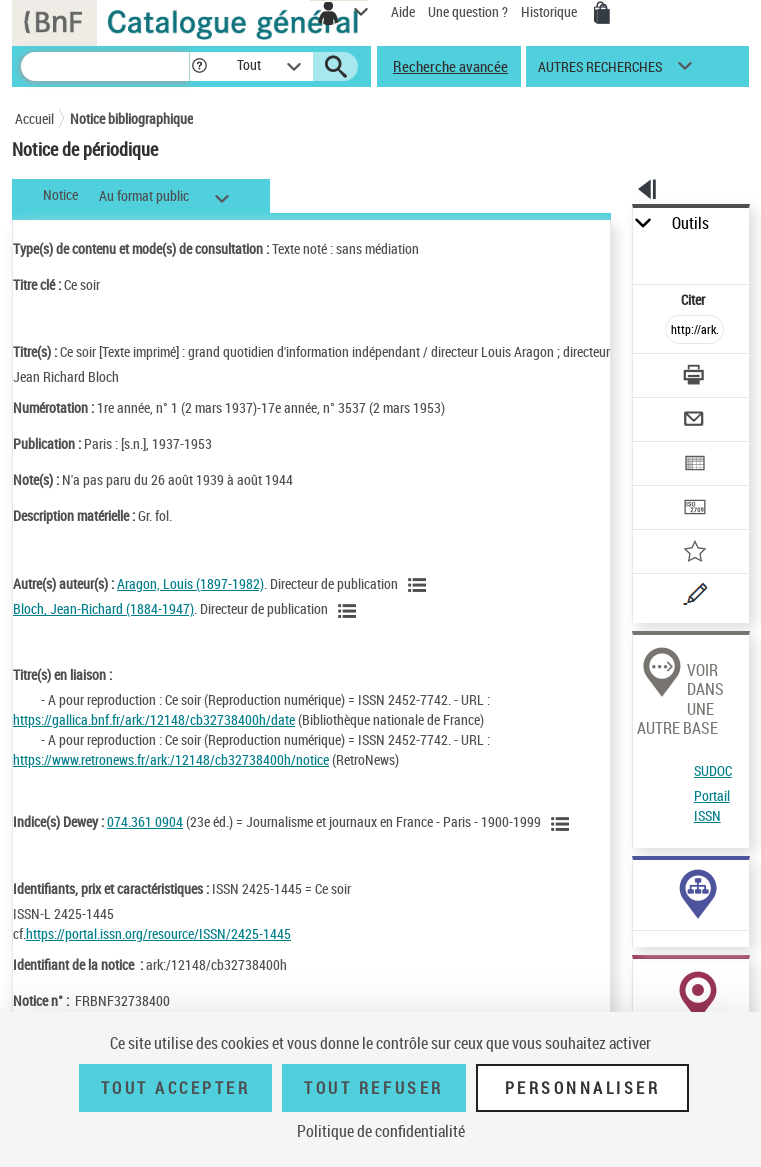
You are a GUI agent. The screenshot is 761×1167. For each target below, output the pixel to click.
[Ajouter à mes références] (695, 553)
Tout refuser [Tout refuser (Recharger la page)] (373, 1088)
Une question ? (468, 11)
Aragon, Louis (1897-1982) (190, 583)
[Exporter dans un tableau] (695, 465)
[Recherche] (105, 66)
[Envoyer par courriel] (695, 421)
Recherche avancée (450, 66)
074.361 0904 (145, 821)
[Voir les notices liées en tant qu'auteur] (420, 585)
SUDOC (713, 770)
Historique (550, 11)
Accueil (34, 118)
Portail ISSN (712, 805)
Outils (690, 223)
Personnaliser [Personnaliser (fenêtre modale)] (583, 1088)
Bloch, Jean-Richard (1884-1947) (103, 608)
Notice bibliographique (131, 118)
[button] (199, 66)
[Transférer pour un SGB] (695, 509)
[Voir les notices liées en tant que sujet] (563, 824)
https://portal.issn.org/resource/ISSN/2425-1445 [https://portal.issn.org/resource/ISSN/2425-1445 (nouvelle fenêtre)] (158, 933)
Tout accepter (176, 1088)
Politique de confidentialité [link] (381, 1131)
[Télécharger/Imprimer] (695, 377)
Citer (694, 299)
